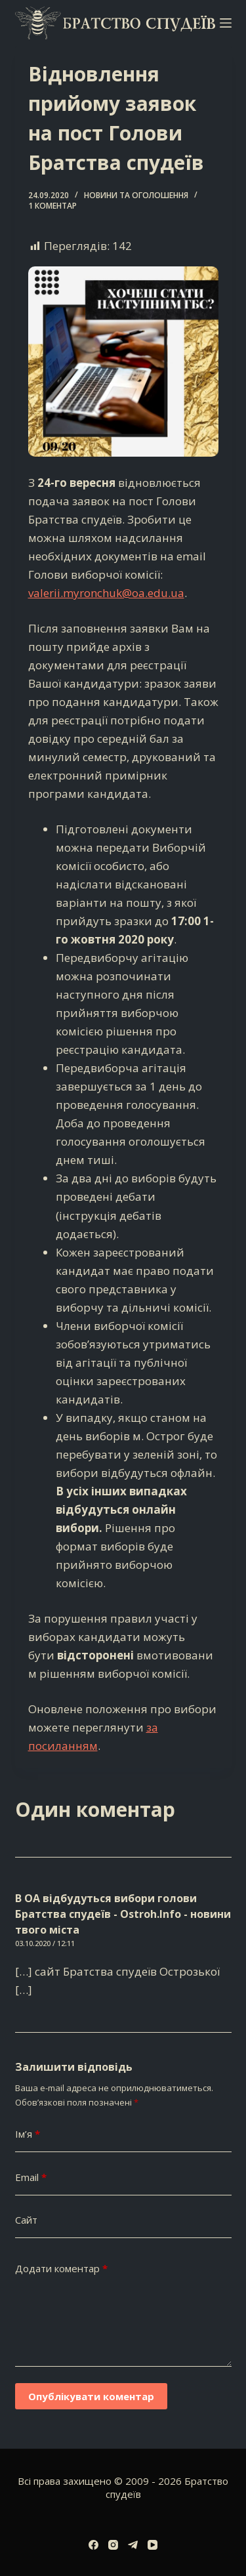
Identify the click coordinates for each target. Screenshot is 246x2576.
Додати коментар (61, 2268)
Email (31, 2177)
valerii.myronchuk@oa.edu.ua (106, 592)
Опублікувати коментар (91, 2396)
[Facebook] (93, 2545)
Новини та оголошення (136, 195)
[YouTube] (152, 2545)
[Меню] (226, 23)
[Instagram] (113, 2545)
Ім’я (27, 2134)
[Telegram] (133, 2545)
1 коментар (52, 205)
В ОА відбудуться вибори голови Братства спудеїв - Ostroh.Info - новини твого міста (123, 1914)
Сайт (26, 2219)
